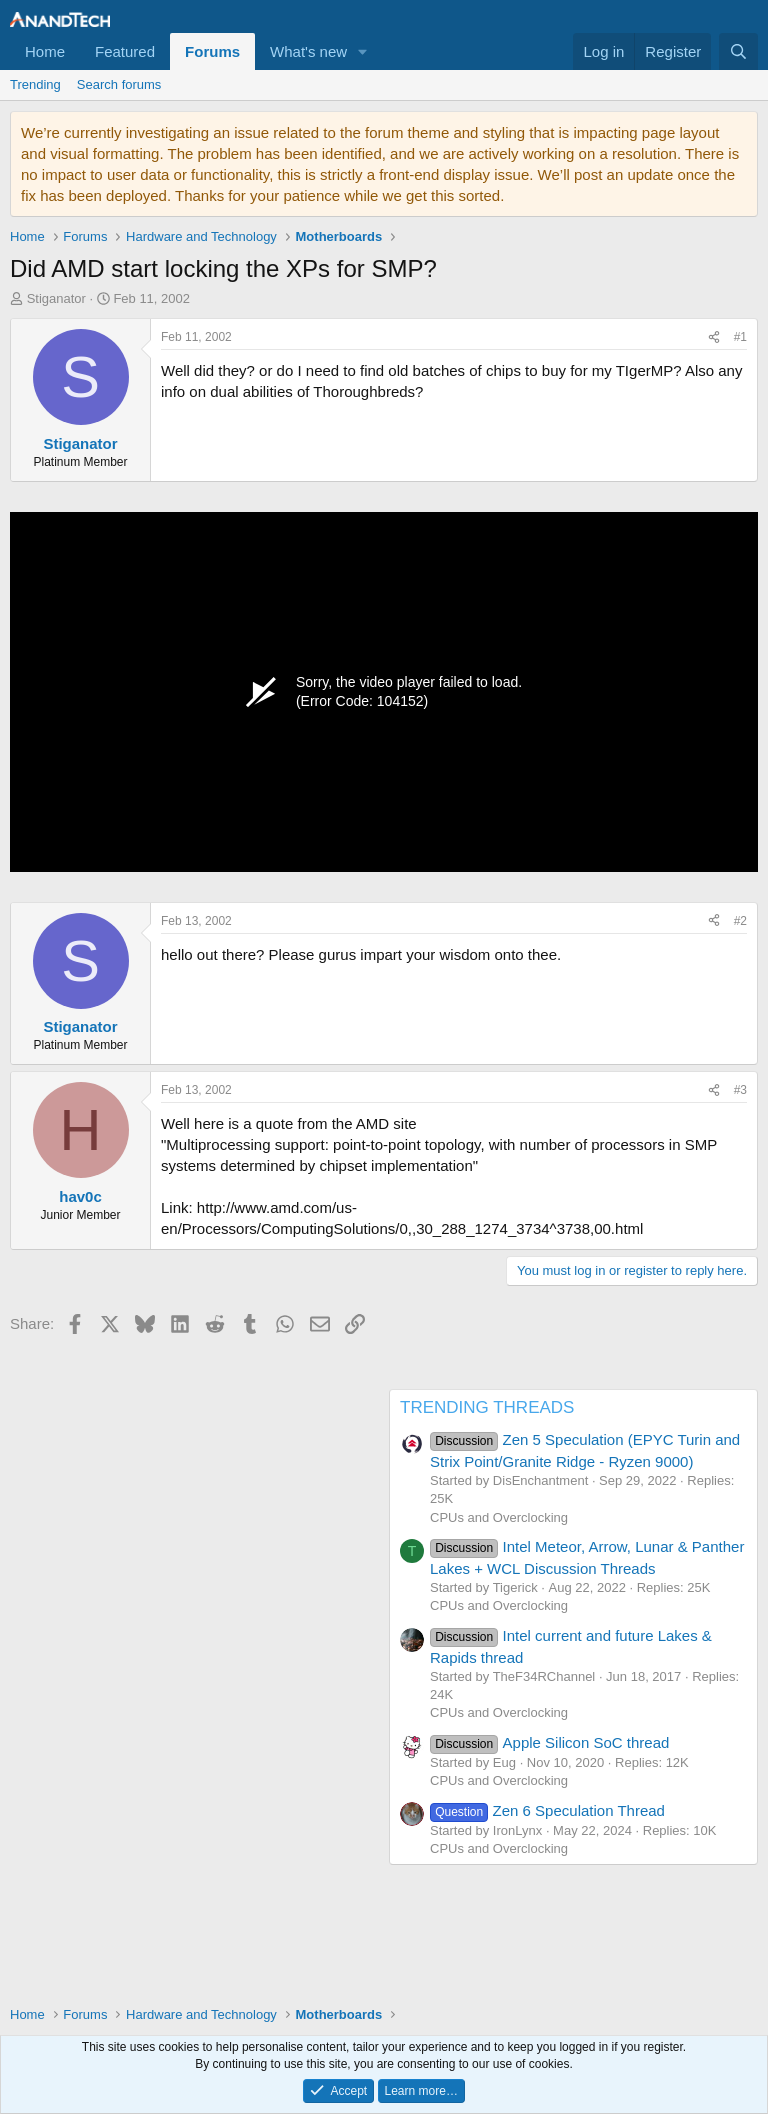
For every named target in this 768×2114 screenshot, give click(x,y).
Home (45, 51)
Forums (212, 51)
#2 (740, 921)
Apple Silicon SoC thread (549, 1742)
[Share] (714, 337)
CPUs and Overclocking (499, 1517)
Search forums (119, 84)
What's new (308, 51)
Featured (125, 51)
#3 (740, 1090)
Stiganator (56, 298)
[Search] (738, 51)
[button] (363, 51)
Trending (35, 84)
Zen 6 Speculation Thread (547, 1810)
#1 (740, 337)
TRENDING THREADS (487, 1407)
